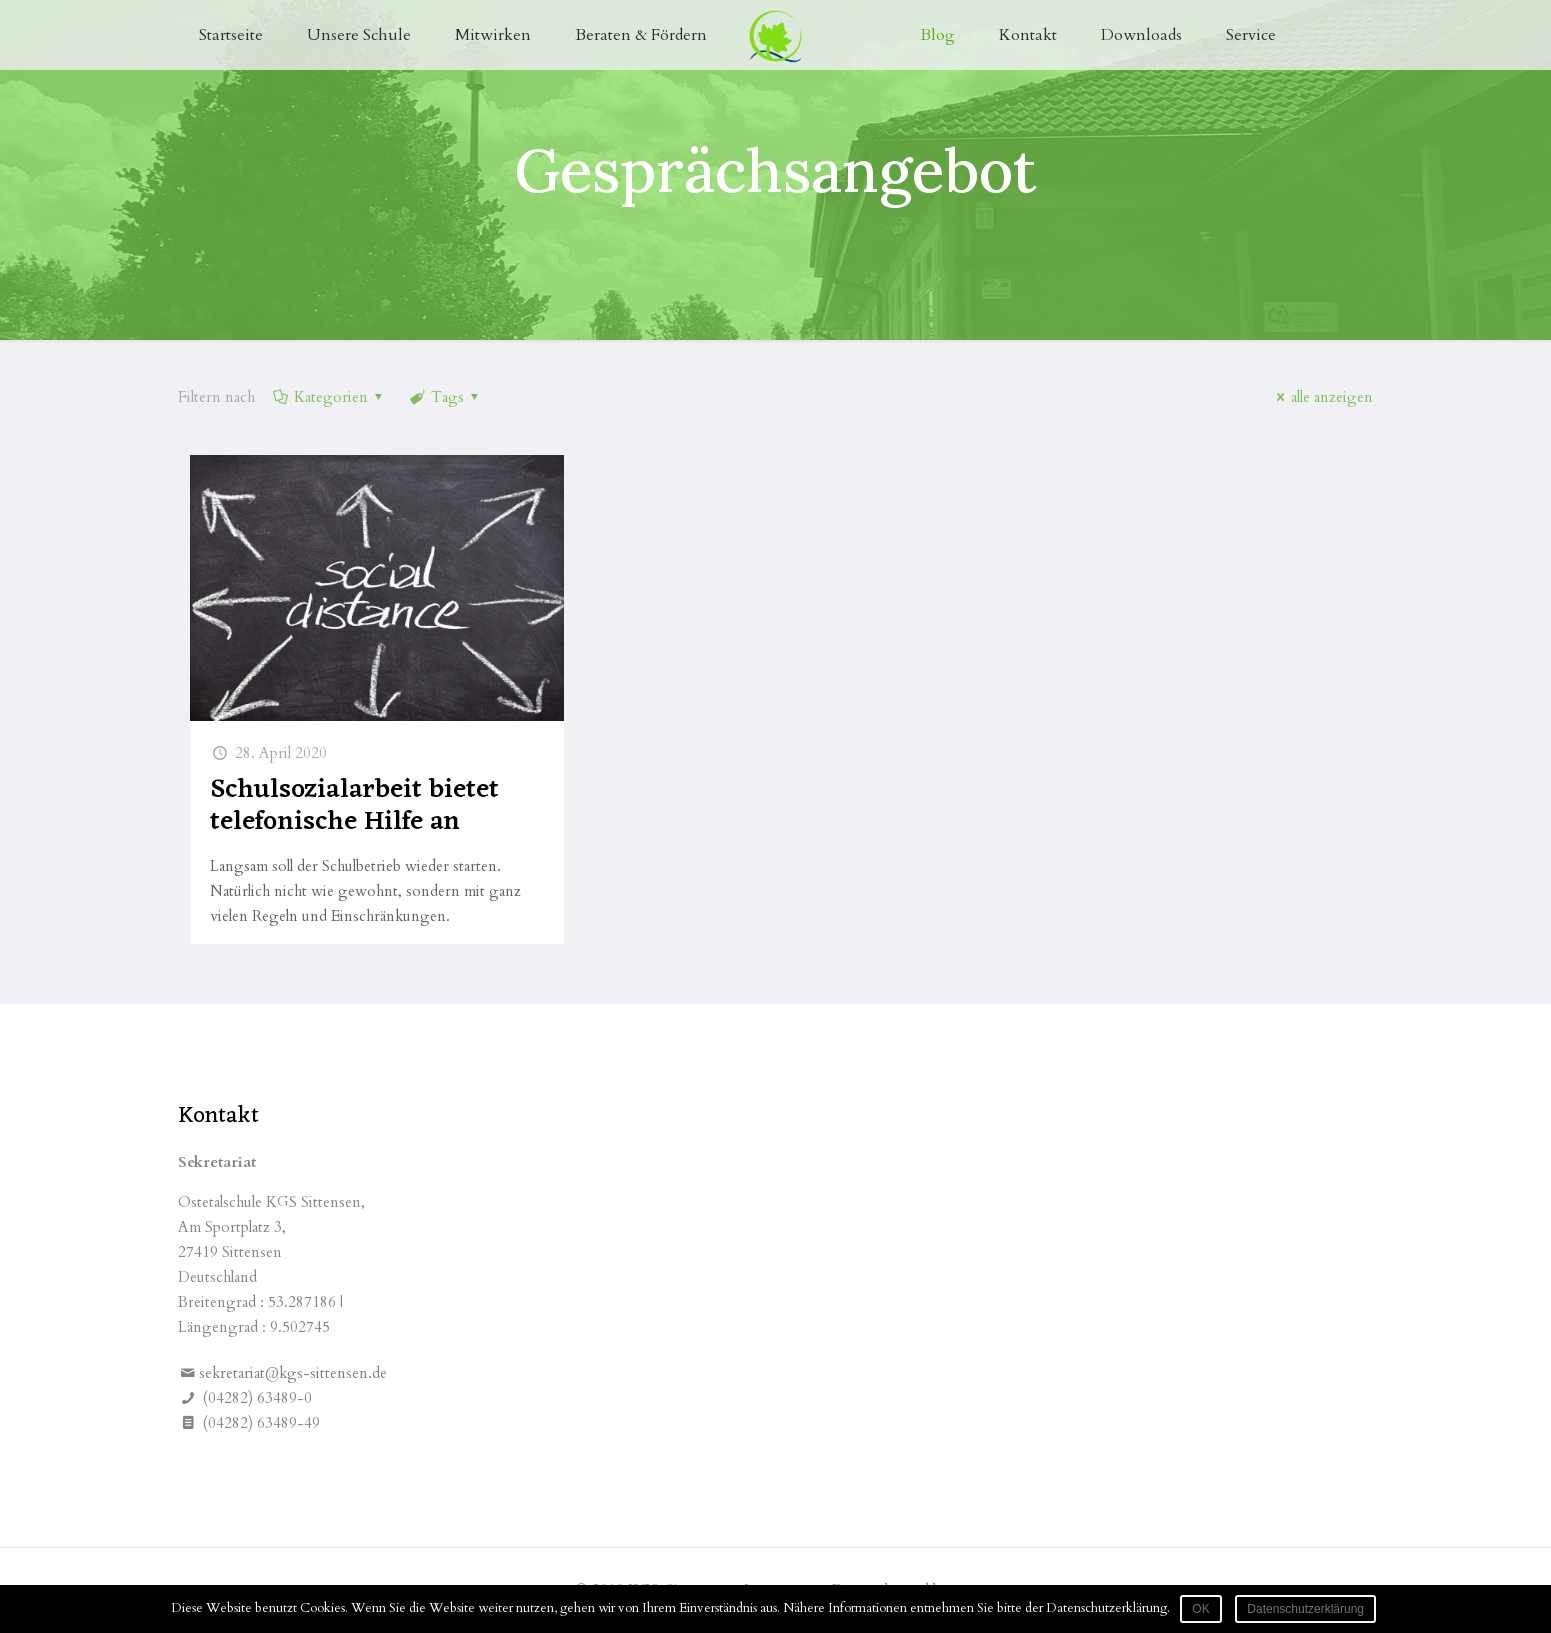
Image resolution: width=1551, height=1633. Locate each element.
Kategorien (329, 397)
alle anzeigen (1321, 397)
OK (1200, 1609)
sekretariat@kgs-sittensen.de (293, 1373)
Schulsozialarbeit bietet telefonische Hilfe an (354, 806)
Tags (446, 397)
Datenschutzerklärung (1305, 1609)
